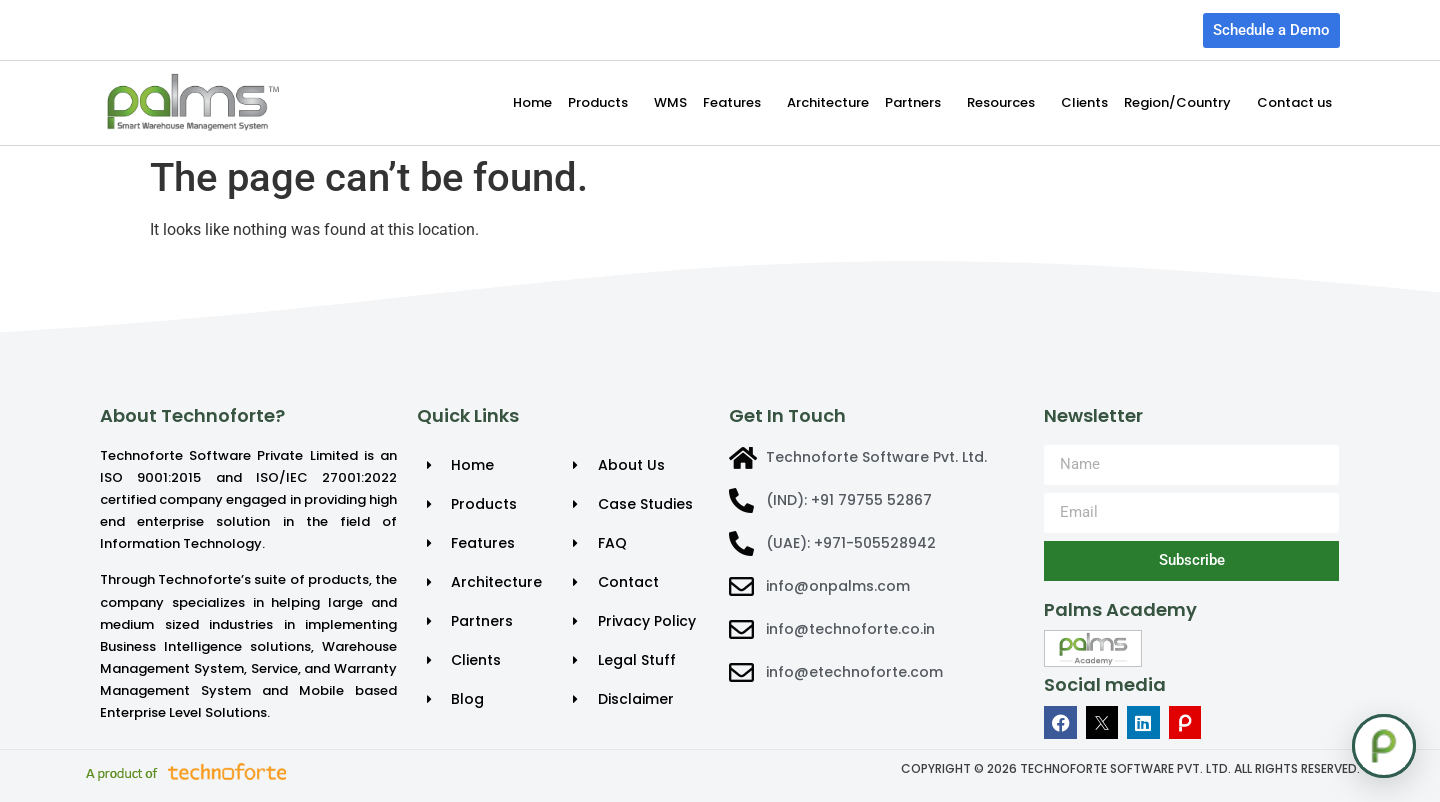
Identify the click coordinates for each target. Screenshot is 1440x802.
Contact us (1294, 102)
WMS (670, 102)
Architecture (828, 102)
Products (603, 103)
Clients (1084, 102)
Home (532, 102)
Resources (1006, 103)
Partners (918, 103)
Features (737, 103)
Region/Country (1182, 103)
